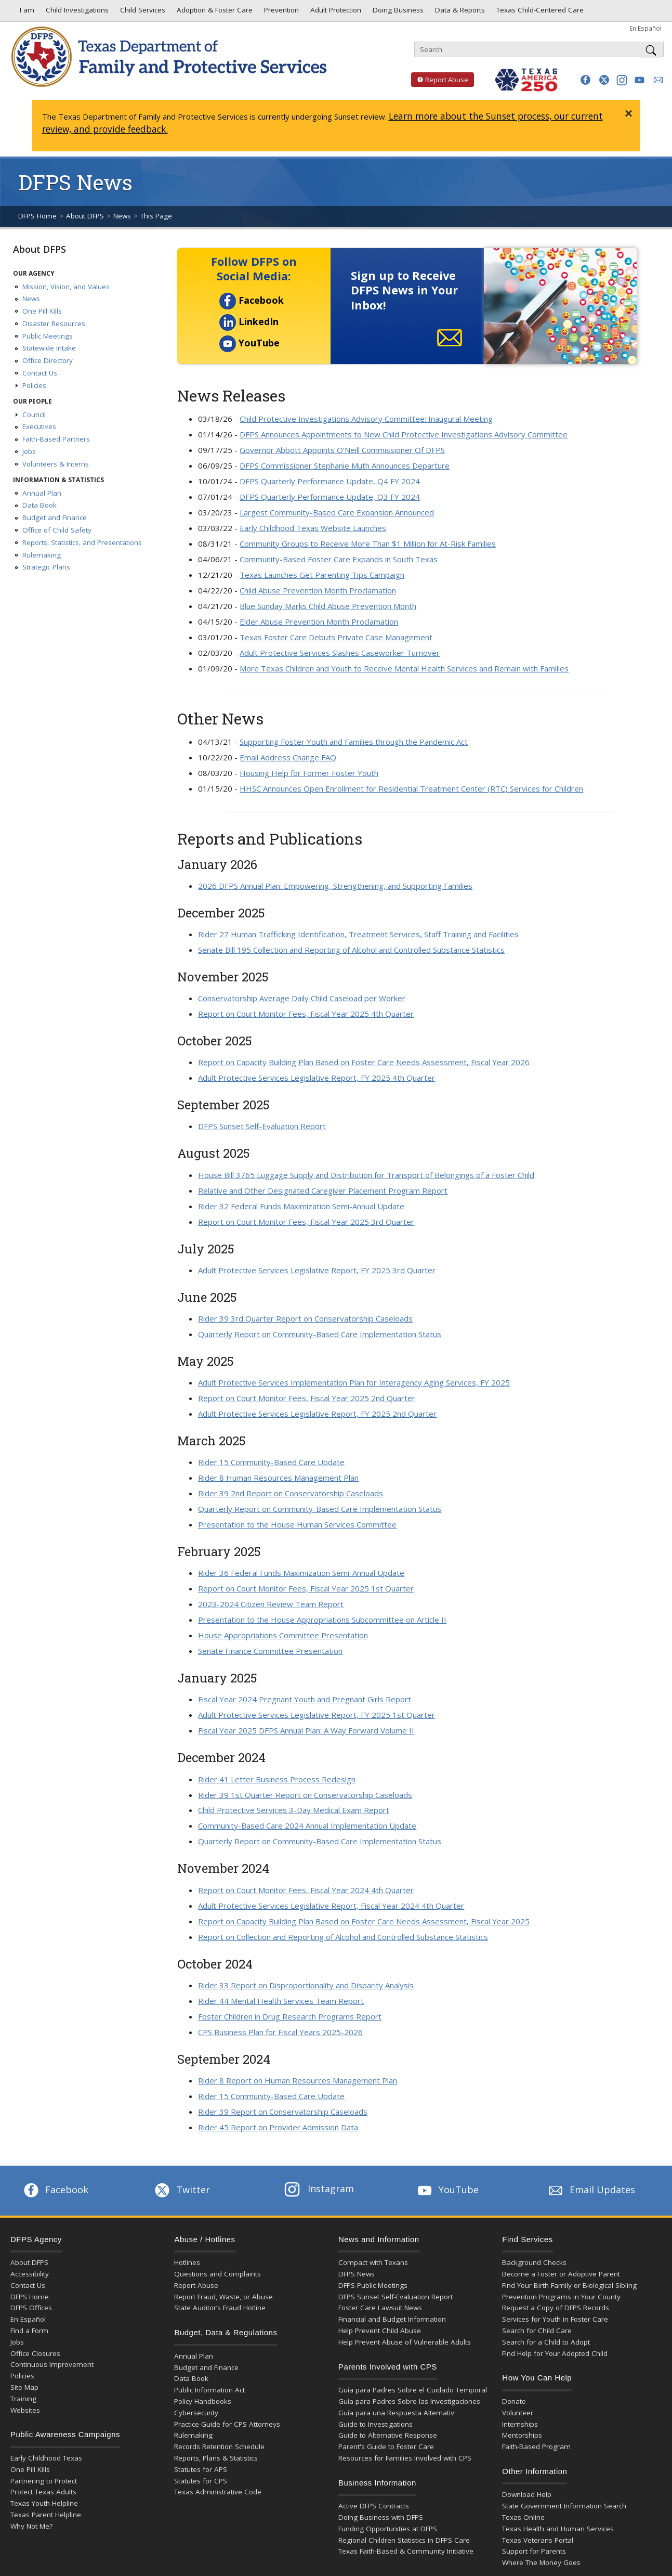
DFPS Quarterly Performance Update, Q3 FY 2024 (330, 496)
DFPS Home (37, 216)
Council (34, 414)
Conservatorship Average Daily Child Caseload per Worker (301, 998)
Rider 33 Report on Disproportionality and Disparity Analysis (306, 1985)
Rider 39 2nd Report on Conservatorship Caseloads (290, 1493)
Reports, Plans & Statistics (216, 2458)
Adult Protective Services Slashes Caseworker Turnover (340, 653)
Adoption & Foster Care (214, 12)
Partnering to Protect (43, 2481)
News (122, 216)
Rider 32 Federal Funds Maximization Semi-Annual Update (301, 1206)
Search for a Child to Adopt (546, 2342)
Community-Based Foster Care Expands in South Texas (339, 559)
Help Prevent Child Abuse (379, 2330)
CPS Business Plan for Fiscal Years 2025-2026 (280, 2032)
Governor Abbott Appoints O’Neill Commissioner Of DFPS (342, 450)
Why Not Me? (31, 2526)
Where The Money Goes (541, 2562)
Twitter (181, 2189)
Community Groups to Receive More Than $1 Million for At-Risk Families (368, 543)
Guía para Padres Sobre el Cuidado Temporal (412, 2389)
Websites (25, 2410)
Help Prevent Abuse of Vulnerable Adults (404, 2342)
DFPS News (356, 2274)
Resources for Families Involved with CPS (404, 2458)
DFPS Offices (31, 2307)
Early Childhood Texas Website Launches (313, 528)
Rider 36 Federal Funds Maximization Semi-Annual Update (301, 1573)
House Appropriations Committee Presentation (283, 1635)
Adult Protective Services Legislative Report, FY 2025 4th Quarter (316, 1077)
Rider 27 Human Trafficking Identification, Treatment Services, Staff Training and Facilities (358, 934)
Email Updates (590, 2189)
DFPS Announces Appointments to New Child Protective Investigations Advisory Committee (404, 434)
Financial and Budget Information (392, 2319)
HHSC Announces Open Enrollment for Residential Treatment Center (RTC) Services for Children (411, 788)
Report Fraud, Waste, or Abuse (223, 2296)
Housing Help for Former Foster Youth (309, 773)
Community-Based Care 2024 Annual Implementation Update (307, 1825)
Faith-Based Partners (56, 439)
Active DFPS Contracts (373, 2505)
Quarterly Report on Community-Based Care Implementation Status (319, 1334)
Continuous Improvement (52, 2364)
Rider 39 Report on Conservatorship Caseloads (282, 2111)
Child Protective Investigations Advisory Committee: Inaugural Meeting (366, 418)
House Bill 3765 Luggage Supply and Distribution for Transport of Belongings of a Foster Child (366, 1175)
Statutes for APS (200, 2469)
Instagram (319, 2188)
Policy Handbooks (202, 2401)
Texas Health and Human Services (558, 2528)
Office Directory (47, 360)
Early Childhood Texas (46, 2458)
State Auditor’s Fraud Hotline (220, 2307)
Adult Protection (334, 12)
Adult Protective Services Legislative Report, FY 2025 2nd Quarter (317, 1413)
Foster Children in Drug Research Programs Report (289, 2016)
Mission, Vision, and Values (66, 286)
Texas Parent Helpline (45, 2514)
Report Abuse (439, 79)
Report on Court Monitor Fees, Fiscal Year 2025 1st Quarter (306, 1588)
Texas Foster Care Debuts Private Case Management (336, 637)
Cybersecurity (196, 2412)
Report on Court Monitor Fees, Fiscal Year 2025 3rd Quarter (306, 1221)
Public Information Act (209, 2389)
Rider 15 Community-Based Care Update (271, 1462)
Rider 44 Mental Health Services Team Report (281, 2001)
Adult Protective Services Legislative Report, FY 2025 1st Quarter (316, 1715)
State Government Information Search (564, 2505)
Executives (39, 426)
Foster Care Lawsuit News (380, 2307)
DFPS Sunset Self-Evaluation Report (262, 1126)
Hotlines (187, 2262)
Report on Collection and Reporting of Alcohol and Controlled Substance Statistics (343, 1937)
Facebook (251, 300)
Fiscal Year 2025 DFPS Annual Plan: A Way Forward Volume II (306, 1730)
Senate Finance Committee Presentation (270, 1651)
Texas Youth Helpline (44, 2503)
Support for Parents (534, 2551)
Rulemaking (41, 555)
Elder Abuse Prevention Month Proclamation (319, 621)
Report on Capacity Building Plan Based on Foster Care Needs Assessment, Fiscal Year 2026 (364, 1062)
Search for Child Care (537, 2330)
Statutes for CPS (200, 2481)
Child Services (141, 12)
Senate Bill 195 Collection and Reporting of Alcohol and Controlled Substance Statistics (351, 949)
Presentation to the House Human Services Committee (297, 1524)
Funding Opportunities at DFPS (387, 2528)
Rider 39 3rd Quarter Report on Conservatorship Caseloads (305, 1318)
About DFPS (85, 216)
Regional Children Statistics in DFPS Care (404, 2540)
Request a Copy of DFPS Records (555, 2307)
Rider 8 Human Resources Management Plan (278, 1477)
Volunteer (517, 2412)
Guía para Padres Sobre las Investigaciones (409, 2401)
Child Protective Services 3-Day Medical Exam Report (293, 1810)
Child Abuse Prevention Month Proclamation (318, 590)
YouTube (249, 342)
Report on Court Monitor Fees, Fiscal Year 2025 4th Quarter (306, 1013)
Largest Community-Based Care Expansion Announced (337, 512)
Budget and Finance (54, 517)
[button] (585, 79)
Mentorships (522, 2435)
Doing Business (397, 12)
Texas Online (523, 2517)
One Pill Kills (42, 311)
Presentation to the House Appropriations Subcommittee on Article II (322, 1619)
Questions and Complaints (217, 2274)
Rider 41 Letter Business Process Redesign (276, 1779)
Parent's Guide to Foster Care (386, 2446)
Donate (514, 2401)
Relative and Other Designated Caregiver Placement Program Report (322, 1190)
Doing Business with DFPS (380, 2517)
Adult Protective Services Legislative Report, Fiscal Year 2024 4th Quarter (331, 1905)
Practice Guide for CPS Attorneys (227, 2424)
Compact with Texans (373, 2262)
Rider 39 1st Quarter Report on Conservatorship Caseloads (305, 1795)
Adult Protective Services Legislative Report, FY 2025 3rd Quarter (317, 1270)
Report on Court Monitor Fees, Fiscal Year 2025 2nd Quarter (306, 1398)
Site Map (24, 2387)
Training (23, 2398)
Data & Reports (459, 12)
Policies (34, 385)
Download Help (526, 2494)
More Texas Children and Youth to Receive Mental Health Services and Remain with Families (404, 668)
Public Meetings (47, 336)
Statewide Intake (49, 348)
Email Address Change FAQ (288, 757)
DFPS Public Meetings (372, 2285)
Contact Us (39, 373)
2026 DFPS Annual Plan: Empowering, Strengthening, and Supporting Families (335, 886)
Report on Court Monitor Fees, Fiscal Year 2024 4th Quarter (306, 1890)
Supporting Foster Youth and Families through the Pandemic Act (354, 741)
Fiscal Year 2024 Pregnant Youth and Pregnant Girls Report (304, 1699)
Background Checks (534, 2262)
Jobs (29, 451)
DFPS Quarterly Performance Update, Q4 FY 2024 (330, 481)
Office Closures (35, 2353)
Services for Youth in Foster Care (555, 2319)
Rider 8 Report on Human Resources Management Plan (297, 2080)
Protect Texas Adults (43, 2491)
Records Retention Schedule (219, 2446)
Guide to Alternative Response (387, 2435)
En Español (645, 28)
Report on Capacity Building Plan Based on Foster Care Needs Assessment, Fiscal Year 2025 (364, 1921)
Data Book (39, 505)
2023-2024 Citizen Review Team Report (271, 1604)
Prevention (280, 12)
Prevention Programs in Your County (561, 2296)
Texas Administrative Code (217, 2491)
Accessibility (29, 2274)
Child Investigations (76, 12)
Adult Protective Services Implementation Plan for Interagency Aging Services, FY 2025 (354, 1382)
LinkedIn (249, 321)
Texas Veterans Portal (537, 2540)
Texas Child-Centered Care (539, 12)
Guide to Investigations (375, 2424)
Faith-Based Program (536, 2446)
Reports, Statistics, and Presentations (82, 542)
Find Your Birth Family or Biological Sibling (569, 2285)
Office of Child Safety (56, 530)
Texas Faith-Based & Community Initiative (405, 2551)
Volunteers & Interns (55, 464)
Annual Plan (41, 493)
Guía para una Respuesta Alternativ (396, 2412)
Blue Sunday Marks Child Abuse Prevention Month (328, 606)
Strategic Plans (46, 567)
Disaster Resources (53, 323)
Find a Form (29, 2330)
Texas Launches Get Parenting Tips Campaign (322, 574)
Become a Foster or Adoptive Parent (561, 2274)
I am (25, 12)
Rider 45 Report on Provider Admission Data (278, 2127)
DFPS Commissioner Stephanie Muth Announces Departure (345, 465)
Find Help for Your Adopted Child (555, 2353)
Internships (520, 2424)
